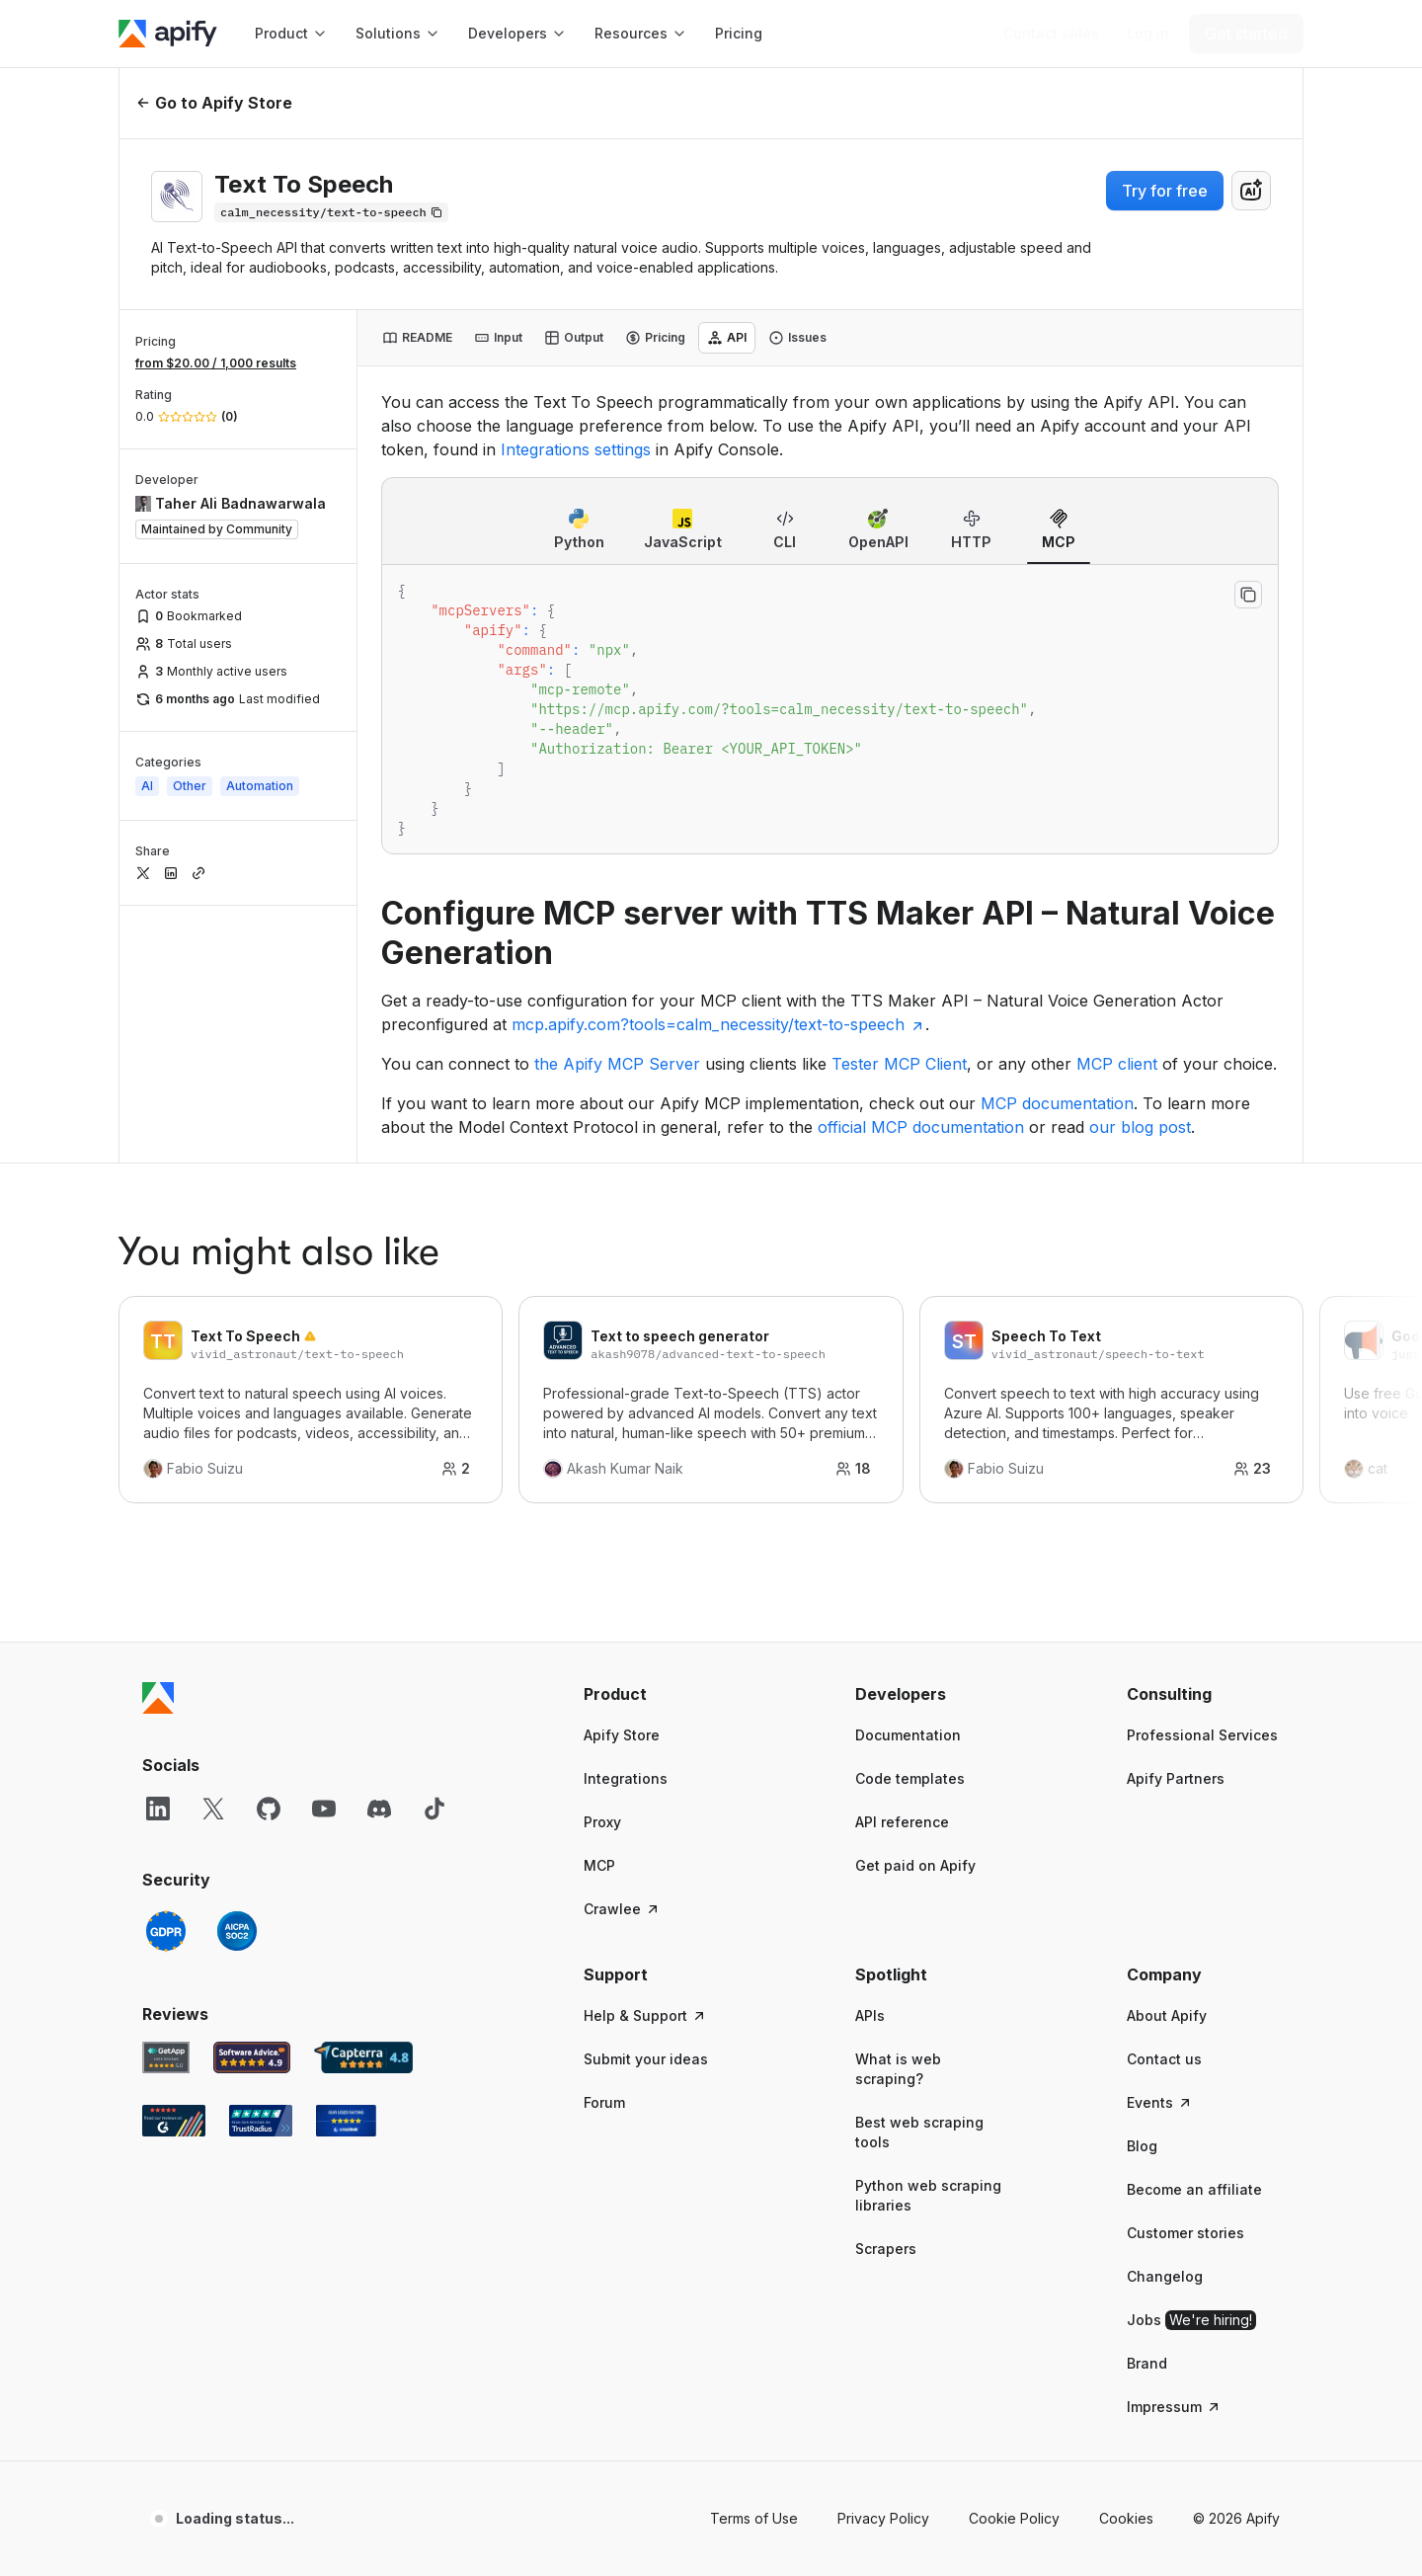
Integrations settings (576, 449)
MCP (599, 1865)
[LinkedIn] (158, 1808)
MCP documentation (1057, 1103)
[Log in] (1148, 33)
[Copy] (331, 212)
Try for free (1165, 191)
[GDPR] (166, 1931)
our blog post (1140, 1127)
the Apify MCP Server (617, 1064)
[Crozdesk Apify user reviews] (346, 2120)
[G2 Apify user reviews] (173, 2120)
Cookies (1126, 2518)
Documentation (908, 1735)
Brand (1147, 2363)
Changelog (1165, 2276)
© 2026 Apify (1236, 2518)
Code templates (910, 1778)
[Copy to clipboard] (1248, 594)
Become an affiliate (1194, 2189)
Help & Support (645, 2015)
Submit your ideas (646, 2059)
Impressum (1174, 2406)
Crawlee (622, 1908)
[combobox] (1251, 190)
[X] (213, 1808)
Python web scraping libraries (928, 2195)
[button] (660, 1694)
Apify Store (622, 1735)
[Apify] (167, 33)
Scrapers (885, 2248)
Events (1160, 2102)
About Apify (1167, 2015)
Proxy (602, 1821)
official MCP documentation (921, 1127)
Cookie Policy (1014, 2518)
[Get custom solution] (1051, 33)
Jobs (1191, 2320)
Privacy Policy (883, 2518)
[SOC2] (237, 1931)
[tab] (417, 338)
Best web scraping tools (919, 2132)
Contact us (1164, 2059)
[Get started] (1246, 33)
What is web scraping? (898, 2069)
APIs (870, 2015)
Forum (604, 2102)
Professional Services (1202, 1735)
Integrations (626, 1778)
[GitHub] (268, 1808)
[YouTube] (324, 1808)
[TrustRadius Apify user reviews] (260, 2120)
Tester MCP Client (899, 1064)
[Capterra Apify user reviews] (363, 2057)
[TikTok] (434, 1808)
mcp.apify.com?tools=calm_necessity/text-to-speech (718, 1024)
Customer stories (1185, 2232)
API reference (902, 1821)
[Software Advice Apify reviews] (252, 2057)
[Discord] (379, 1808)
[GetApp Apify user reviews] (166, 2057)
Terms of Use (754, 2518)
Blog (1142, 2145)
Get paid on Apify (915, 1865)
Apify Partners (1175, 1778)
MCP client (1116, 1064)
